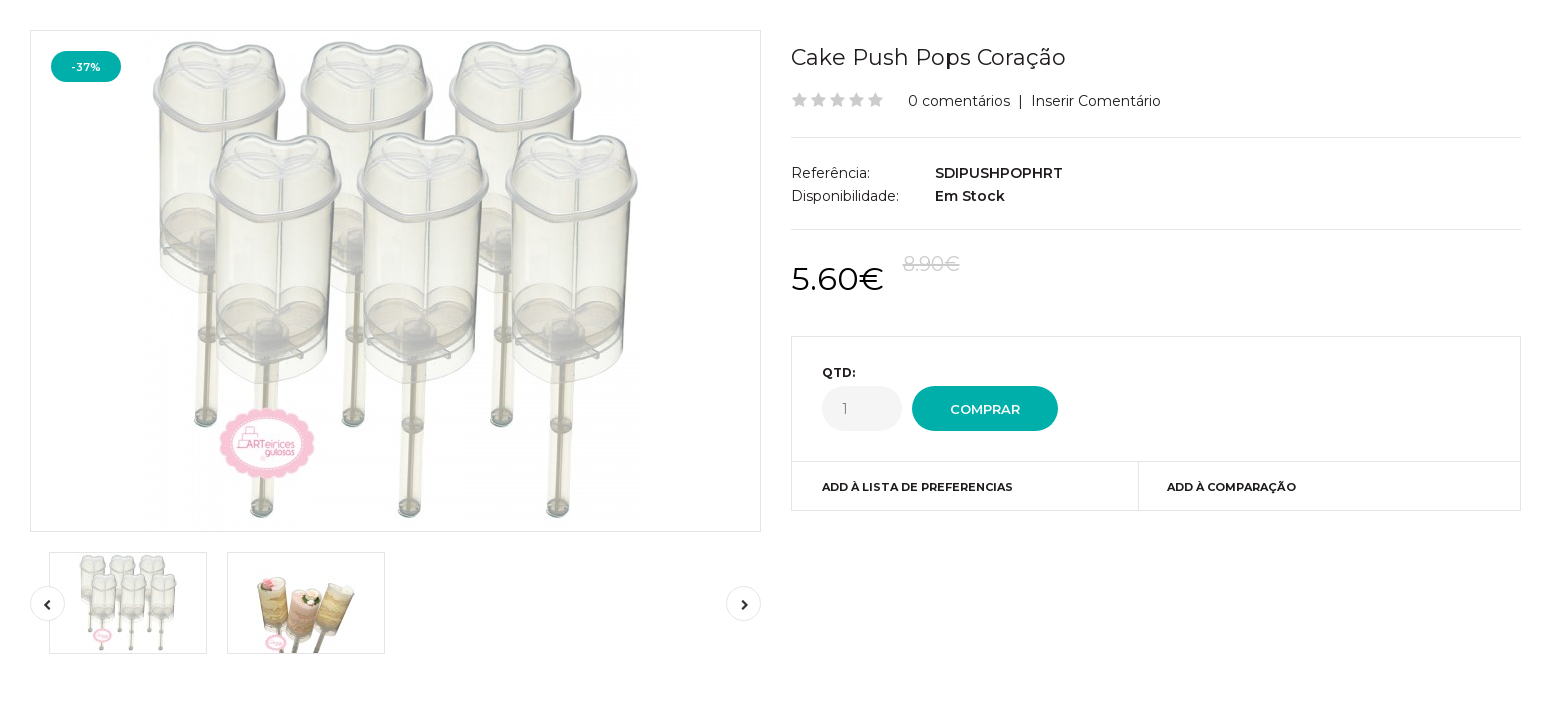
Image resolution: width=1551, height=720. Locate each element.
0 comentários (959, 101)
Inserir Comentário (1096, 101)
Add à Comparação (1231, 487)
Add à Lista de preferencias (917, 487)
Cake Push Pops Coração (928, 57)
